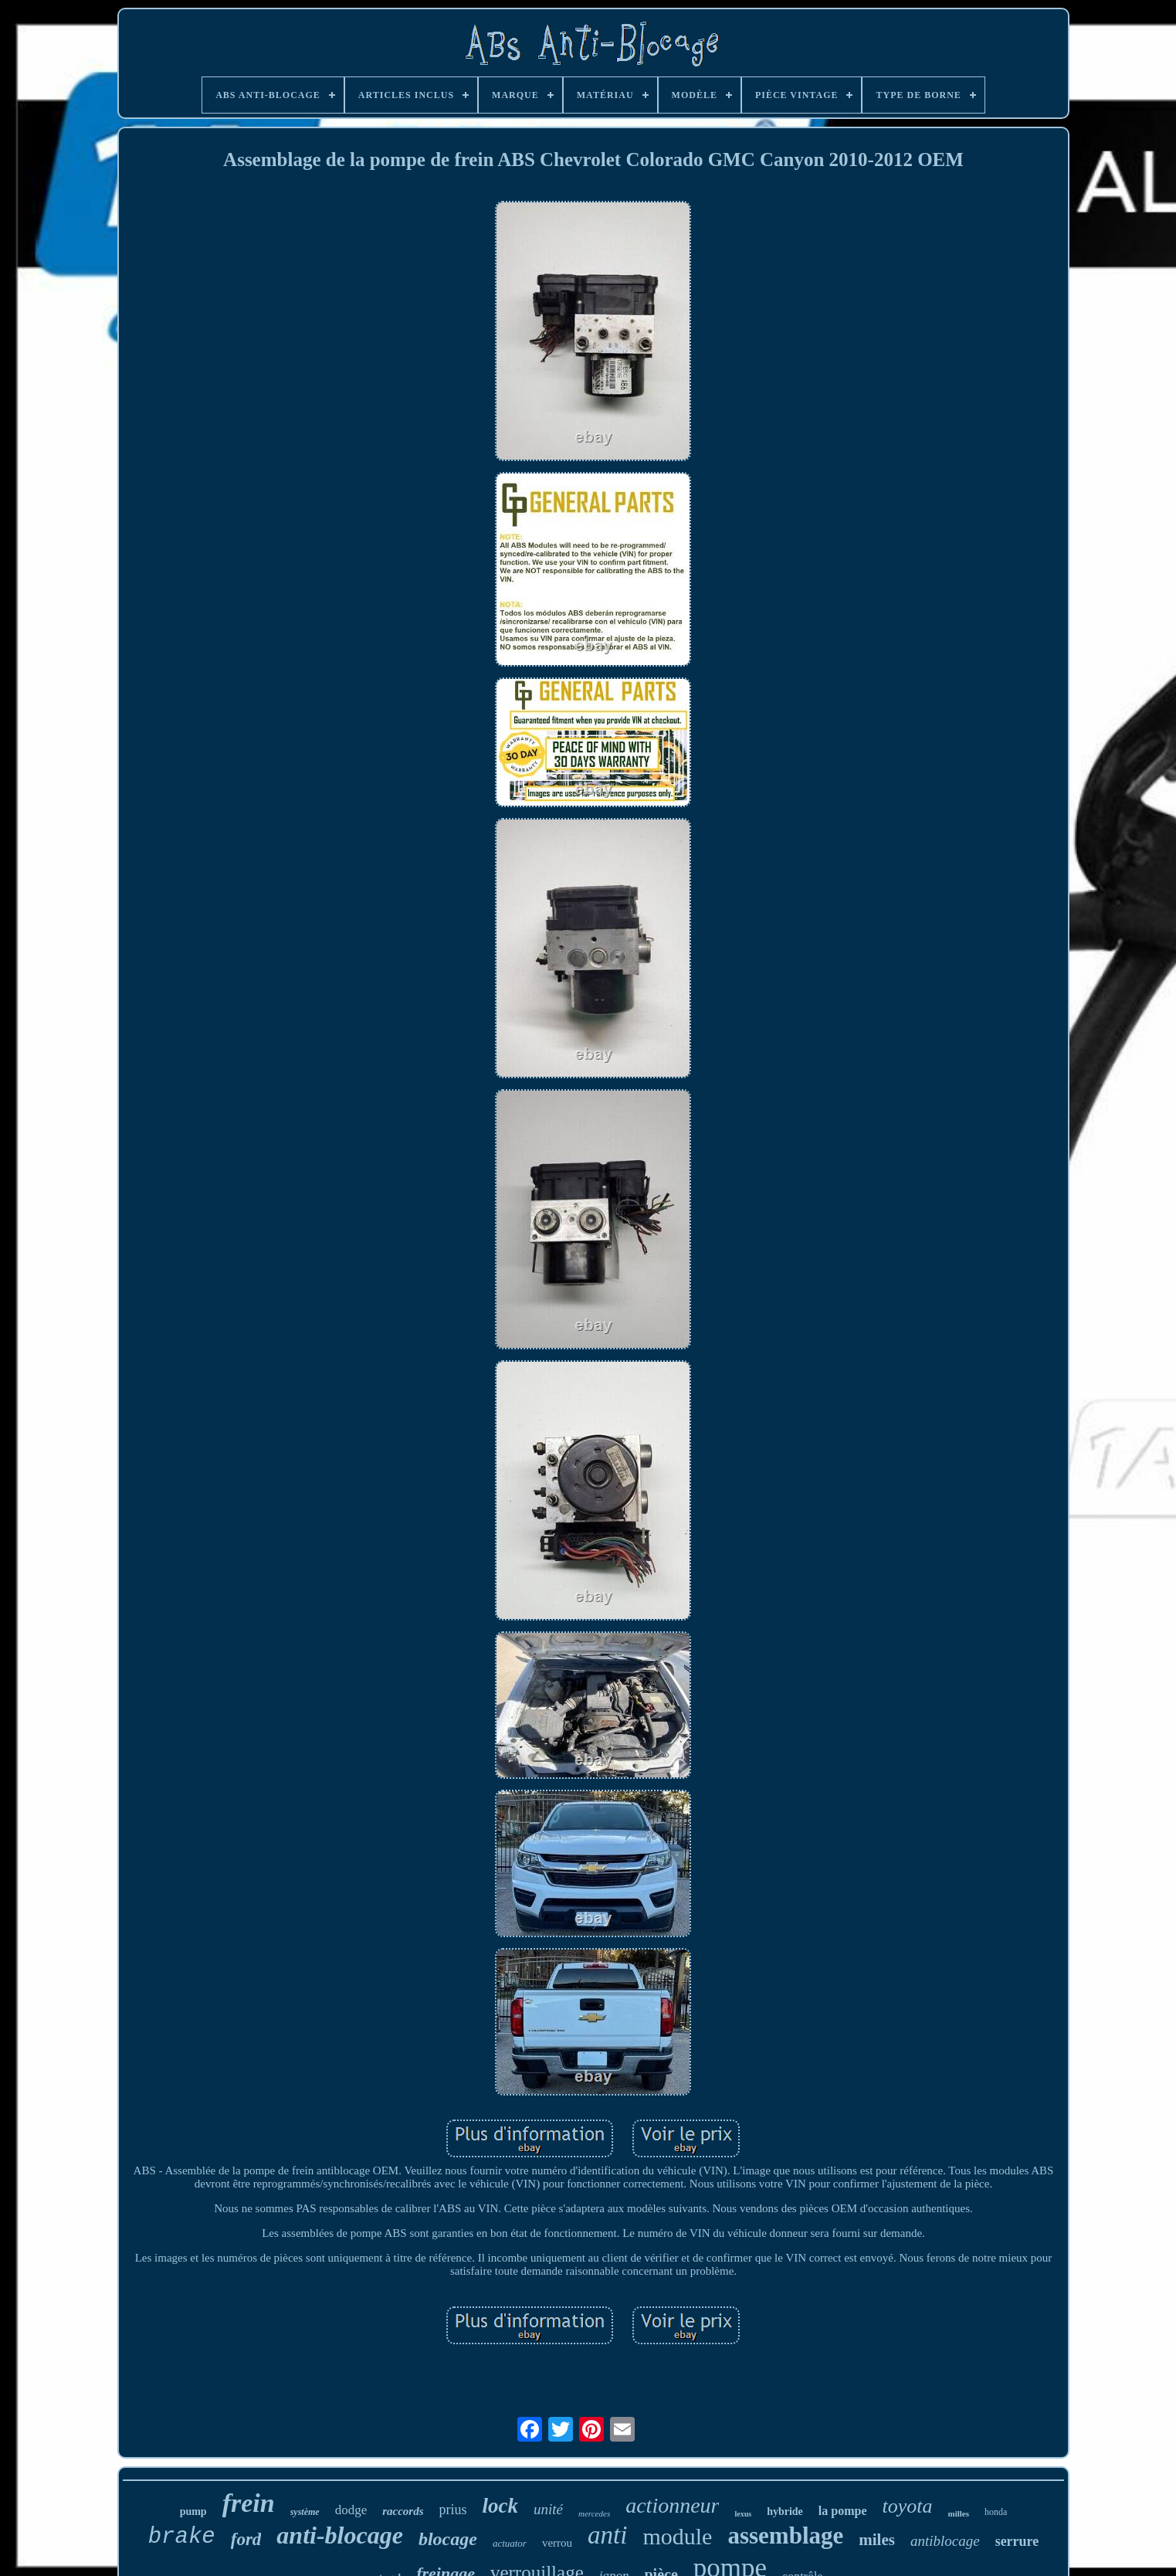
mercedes (594, 2513)
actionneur (672, 2505)
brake (181, 2537)
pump (193, 2511)
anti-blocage (339, 2535)
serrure (1017, 2541)
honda (996, 2511)
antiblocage (945, 2541)
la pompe (842, 2510)
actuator (510, 2543)
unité (548, 2509)
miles (877, 2539)
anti (607, 2535)
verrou (557, 2543)
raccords (402, 2511)
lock (501, 2505)
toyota (908, 2506)
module (677, 2536)
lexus (742, 2514)
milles (959, 2513)
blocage (448, 2539)
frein (248, 2503)
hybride (785, 2511)
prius (453, 2509)
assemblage (785, 2535)
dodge (351, 2510)
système (305, 2511)
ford (246, 2539)
